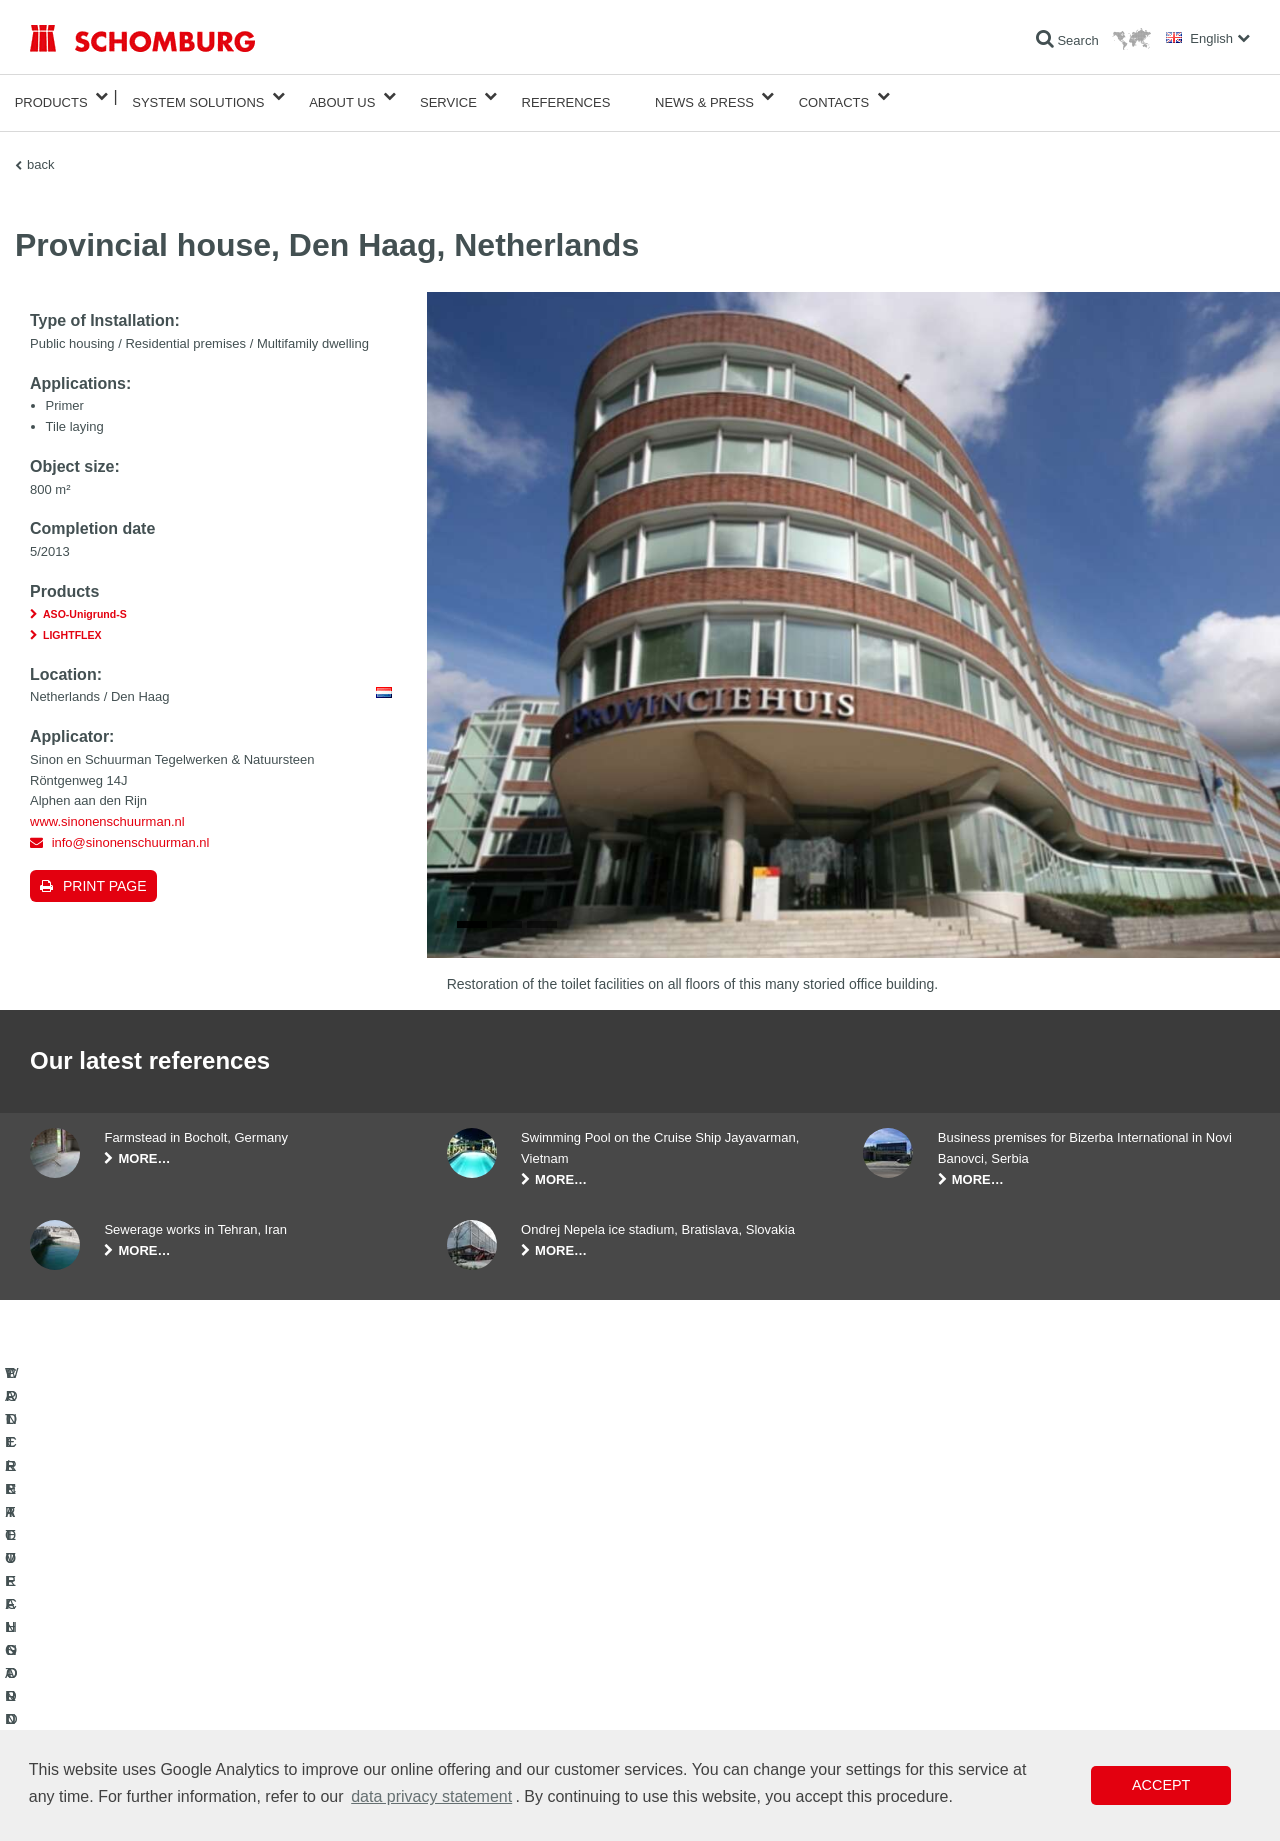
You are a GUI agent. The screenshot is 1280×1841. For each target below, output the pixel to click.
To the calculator (490, 1637)
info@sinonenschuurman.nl (131, 830)
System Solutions (198, 96)
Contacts (834, 96)
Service (448, 96)
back (40, 152)
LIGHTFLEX (72, 623)
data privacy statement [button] (431, 1796)
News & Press (704, 96)
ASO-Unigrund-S (85, 602)
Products (51, 96)
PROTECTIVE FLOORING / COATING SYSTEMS (163, 1697)
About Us (342, 96)
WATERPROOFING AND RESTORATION (141, 1637)
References (566, 96)
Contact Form (483, 1697)
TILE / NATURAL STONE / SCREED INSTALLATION (170, 1667)
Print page (105, 874)
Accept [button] (1161, 1785)
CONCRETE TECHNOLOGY (107, 1727)
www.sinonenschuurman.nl (107, 809)
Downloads (476, 1667)
